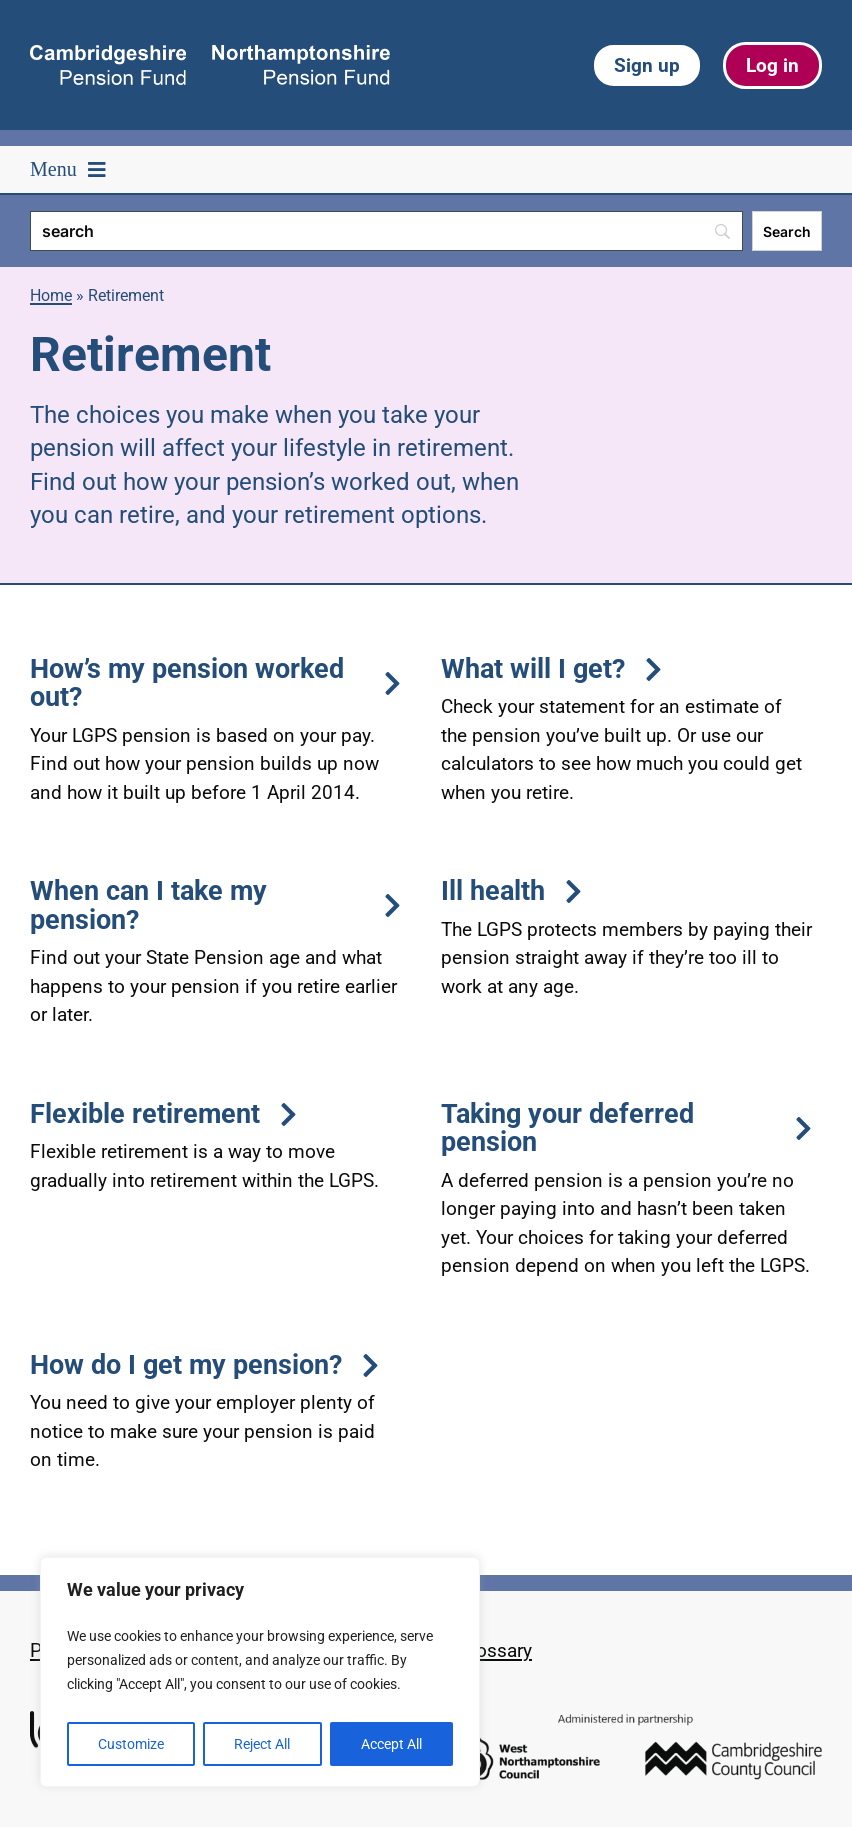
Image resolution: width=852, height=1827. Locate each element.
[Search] (386, 231)
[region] (260, 1672)
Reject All (262, 1744)
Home (51, 295)
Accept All (391, 1744)
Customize (131, 1744)
